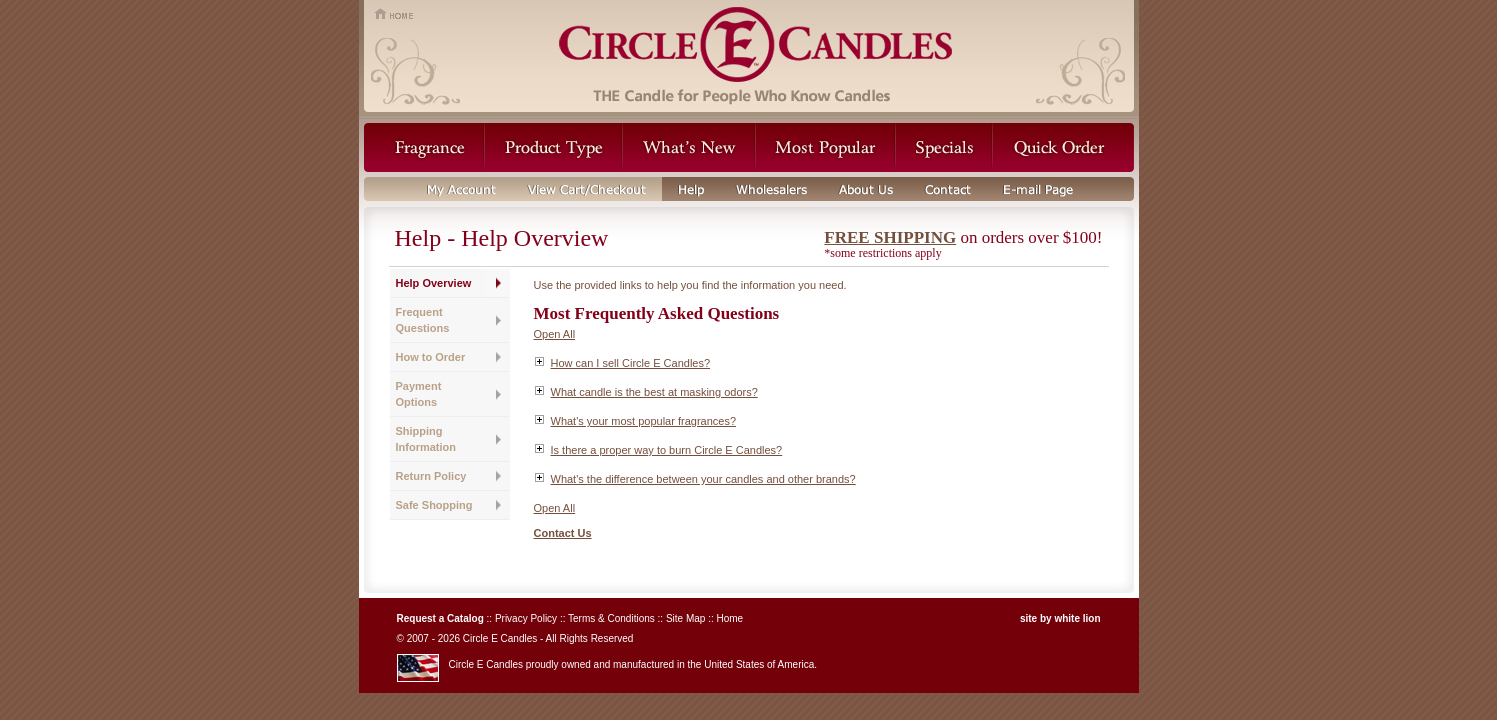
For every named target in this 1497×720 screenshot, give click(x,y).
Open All (555, 334)
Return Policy (431, 476)
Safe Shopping (434, 505)
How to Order (431, 357)
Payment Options (419, 394)
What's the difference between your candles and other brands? (703, 479)
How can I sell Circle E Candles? (631, 363)
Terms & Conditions (611, 618)
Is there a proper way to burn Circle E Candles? (667, 450)
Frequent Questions (423, 320)
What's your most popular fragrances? (644, 421)
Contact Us (563, 533)
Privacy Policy (526, 618)
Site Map (685, 618)
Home (729, 618)
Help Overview (434, 283)
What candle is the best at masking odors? (654, 392)
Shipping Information (426, 439)
